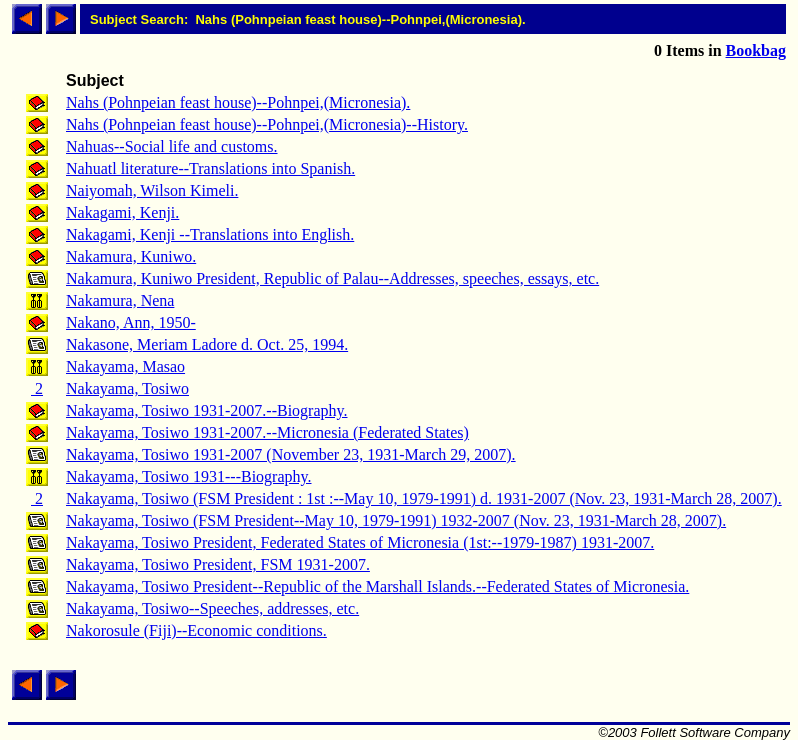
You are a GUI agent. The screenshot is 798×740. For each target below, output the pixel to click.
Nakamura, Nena (120, 300)
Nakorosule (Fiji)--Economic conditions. (196, 630)
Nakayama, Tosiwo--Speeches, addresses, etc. (212, 608)
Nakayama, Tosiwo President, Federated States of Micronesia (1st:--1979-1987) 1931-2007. (360, 542)
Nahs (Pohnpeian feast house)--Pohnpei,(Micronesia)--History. (267, 124)
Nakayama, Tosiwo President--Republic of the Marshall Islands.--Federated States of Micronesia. (377, 586)
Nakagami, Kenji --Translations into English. (210, 234)
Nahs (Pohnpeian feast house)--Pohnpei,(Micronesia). (238, 102)
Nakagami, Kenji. (122, 212)
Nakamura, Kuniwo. (131, 256)
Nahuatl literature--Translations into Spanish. (210, 168)
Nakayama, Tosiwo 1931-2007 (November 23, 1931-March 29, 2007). (291, 454)
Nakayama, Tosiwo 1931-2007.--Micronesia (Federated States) (267, 432)
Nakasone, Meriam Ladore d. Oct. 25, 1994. (207, 344)
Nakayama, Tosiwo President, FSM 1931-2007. (218, 564)
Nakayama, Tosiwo (127, 388)
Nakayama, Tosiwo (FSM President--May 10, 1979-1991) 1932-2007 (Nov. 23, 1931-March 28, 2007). (396, 520)
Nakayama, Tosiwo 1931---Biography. (189, 476)
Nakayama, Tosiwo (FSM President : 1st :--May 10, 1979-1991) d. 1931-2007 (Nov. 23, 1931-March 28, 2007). (424, 498)
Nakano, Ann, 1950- (131, 322)
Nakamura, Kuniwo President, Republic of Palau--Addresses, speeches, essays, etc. (332, 278)
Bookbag (756, 50)
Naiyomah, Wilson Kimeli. (152, 190)
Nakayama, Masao (125, 366)
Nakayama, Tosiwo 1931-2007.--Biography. (207, 410)
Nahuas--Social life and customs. (172, 146)
